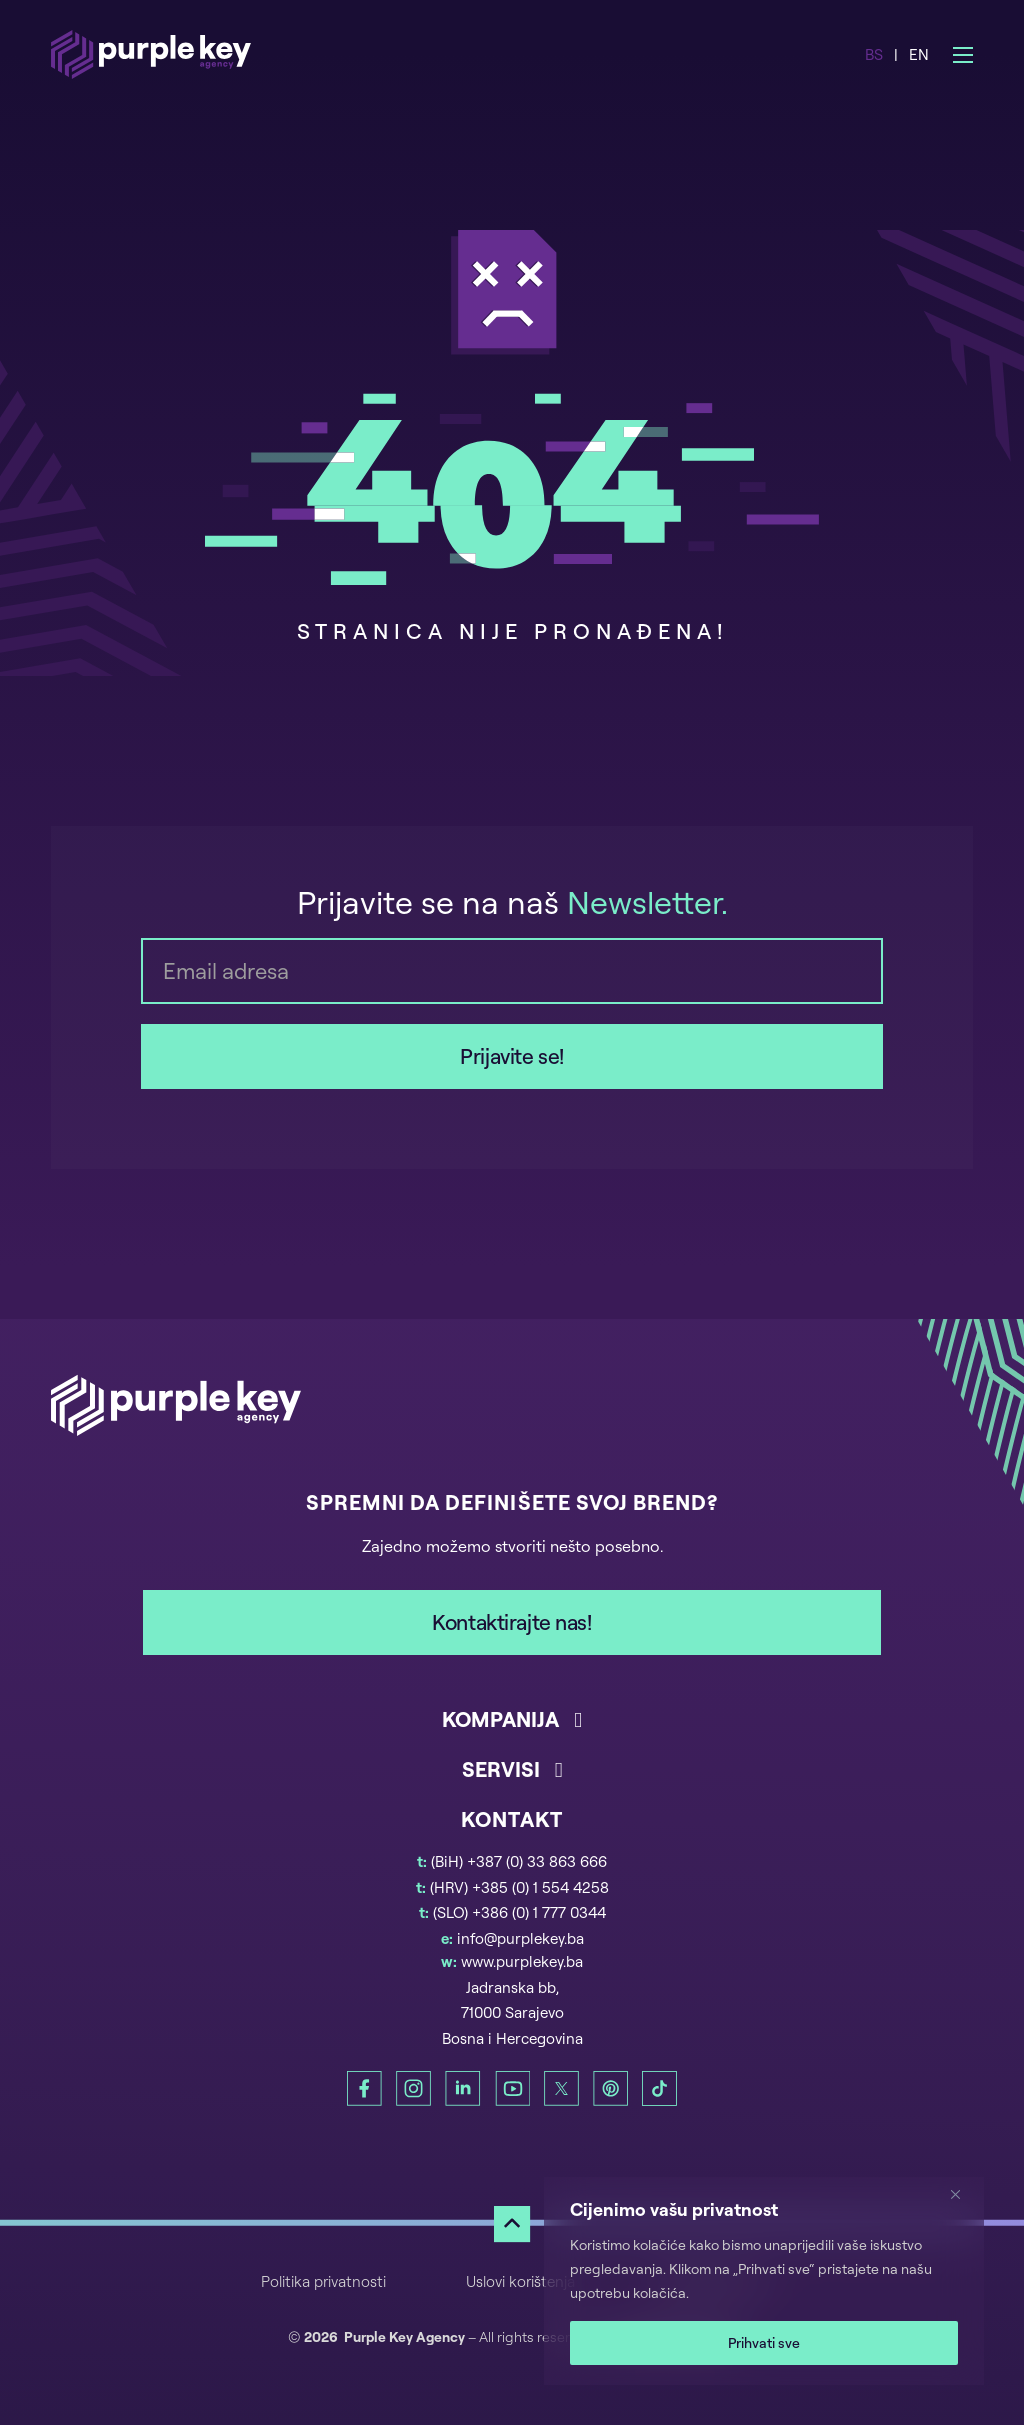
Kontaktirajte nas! (511, 1622)
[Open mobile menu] (963, 55)
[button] (512, 1730)
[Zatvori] (963, 2194)
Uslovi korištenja (520, 2281)
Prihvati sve (764, 2342)
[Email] (512, 971)
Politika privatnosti (323, 2281)
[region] (764, 2281)
